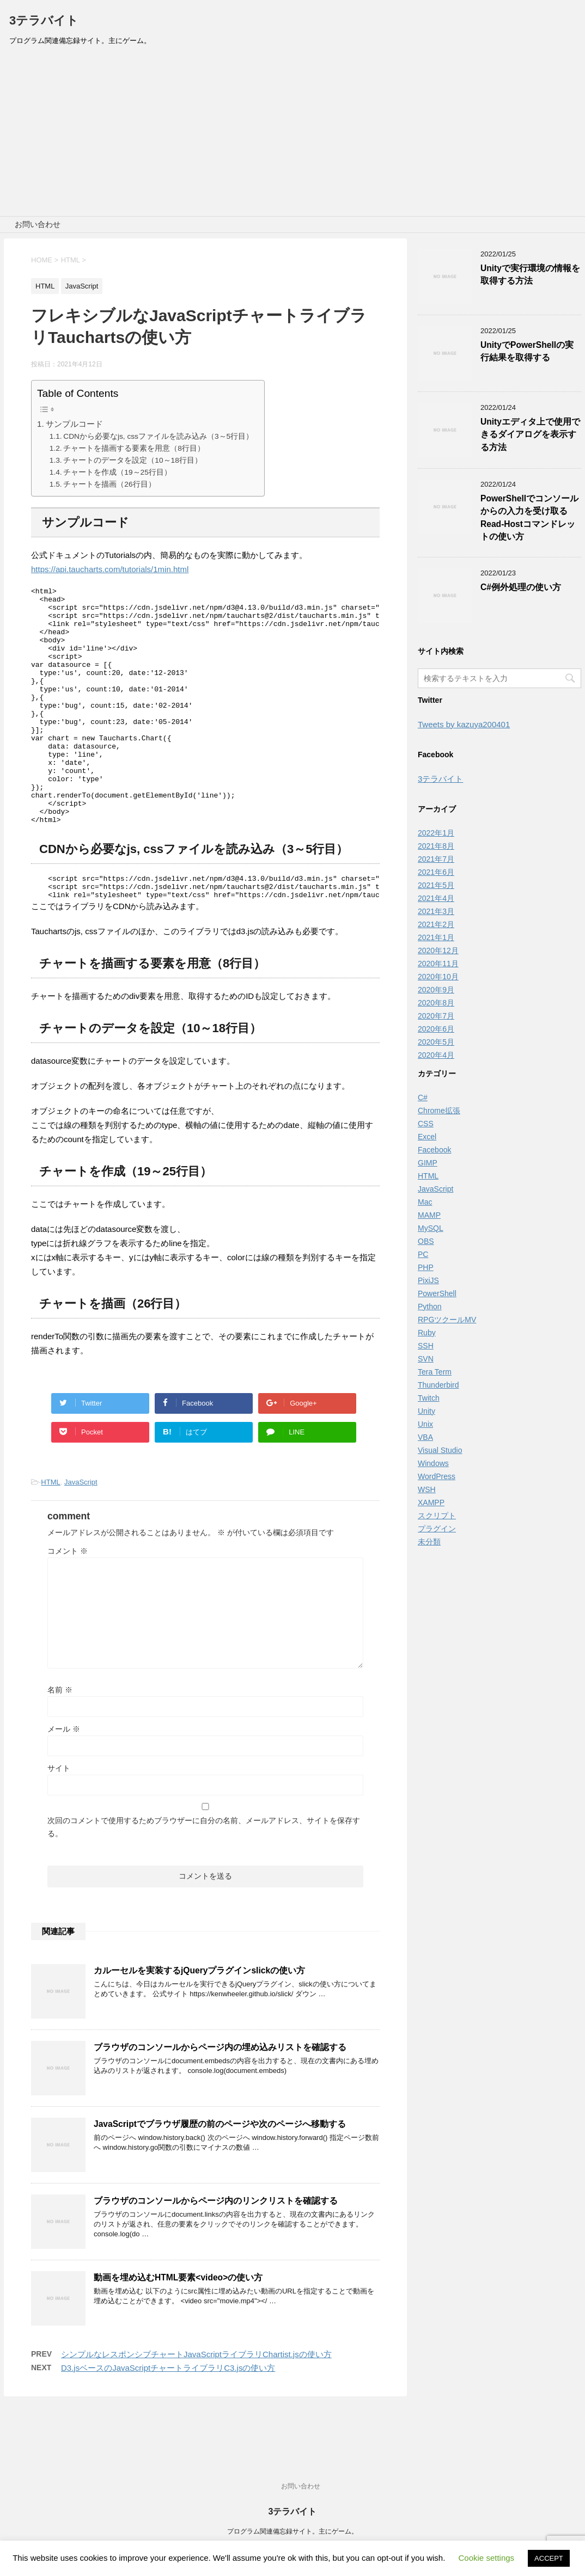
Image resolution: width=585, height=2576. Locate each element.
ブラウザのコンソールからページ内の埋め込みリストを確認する (220, 2099)
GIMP (427, 1162)
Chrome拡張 (439, 1110)
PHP (426, 1267)
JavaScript (80, 1534)
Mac (425, 1202)
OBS (426, 1241)
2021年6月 (436, 872)
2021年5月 (436, 885)
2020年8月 (436, 1002)
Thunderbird (438, 1385)
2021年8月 (436, 846)
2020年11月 (438, 963)
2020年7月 (436, 1015)
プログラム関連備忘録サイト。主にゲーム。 (292, 2532)
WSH (427, 1489)
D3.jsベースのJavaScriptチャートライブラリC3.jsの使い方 (168, 2420)
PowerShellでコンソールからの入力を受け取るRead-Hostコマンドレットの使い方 (529, 517)
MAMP (429, 1215)
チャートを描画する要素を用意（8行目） (134, 448)
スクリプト (437, 1515)
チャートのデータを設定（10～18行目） (132, 460)
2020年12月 (438, 950)
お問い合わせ (37, 224)
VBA (425, 1437)
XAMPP (431, 1502)
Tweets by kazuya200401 (464, 724)
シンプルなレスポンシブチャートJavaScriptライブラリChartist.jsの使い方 (196, 2406)
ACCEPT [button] (548, 2558)
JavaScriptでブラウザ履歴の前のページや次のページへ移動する (220, 2176)
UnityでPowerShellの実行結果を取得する (527, 351)
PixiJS (428, 1280)
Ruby (427, 1332)
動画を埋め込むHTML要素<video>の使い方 (178, 2329)
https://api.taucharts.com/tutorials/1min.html (109, 569)
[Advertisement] (292, 134)
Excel (427, 1136)
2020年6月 (436, 1029)
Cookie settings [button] (487, 2557)
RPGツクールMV (447, 1319)
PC (423, 1254)
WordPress (436, 1476)
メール (63, 1781)
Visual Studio (440, 1450)
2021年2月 (436, 924)
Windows (433, 1463)
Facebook (434, 1149)
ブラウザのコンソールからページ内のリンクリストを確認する (216, 2253)
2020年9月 (436, 989)
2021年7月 (436, 859)
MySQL (430, 1228)
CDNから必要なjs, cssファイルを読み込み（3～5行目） (158, 436)
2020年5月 (436, 1042)
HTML (50, 1534)
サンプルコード (74, 423)
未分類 (429, 1541)
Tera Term (435, 1371)
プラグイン (437, 1528)
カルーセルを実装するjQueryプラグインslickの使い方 (199, 2022)
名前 (59, 1742)
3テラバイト (43, 20)
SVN (426, 1358)
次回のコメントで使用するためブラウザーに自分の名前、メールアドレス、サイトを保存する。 (203, 1879)
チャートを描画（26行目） (109, 484)
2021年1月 (436, 937)
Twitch (429, 1398)
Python (430, 1306)
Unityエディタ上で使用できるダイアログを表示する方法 (530, 434)
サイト (58, 1820)
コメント (67, 1603)
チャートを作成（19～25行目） (117, 472)
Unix (425, 1424)
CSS (426, 1123)
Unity (426, 1411)
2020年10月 (438, 976)
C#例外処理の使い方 (520, 587)
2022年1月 (436, 833)
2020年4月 (436, 1055)
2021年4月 (436, 898)
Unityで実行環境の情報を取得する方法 (530, 274)
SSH (426, 1345)
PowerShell (437, 1293)
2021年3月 (436, 911)
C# (423, 1097)
